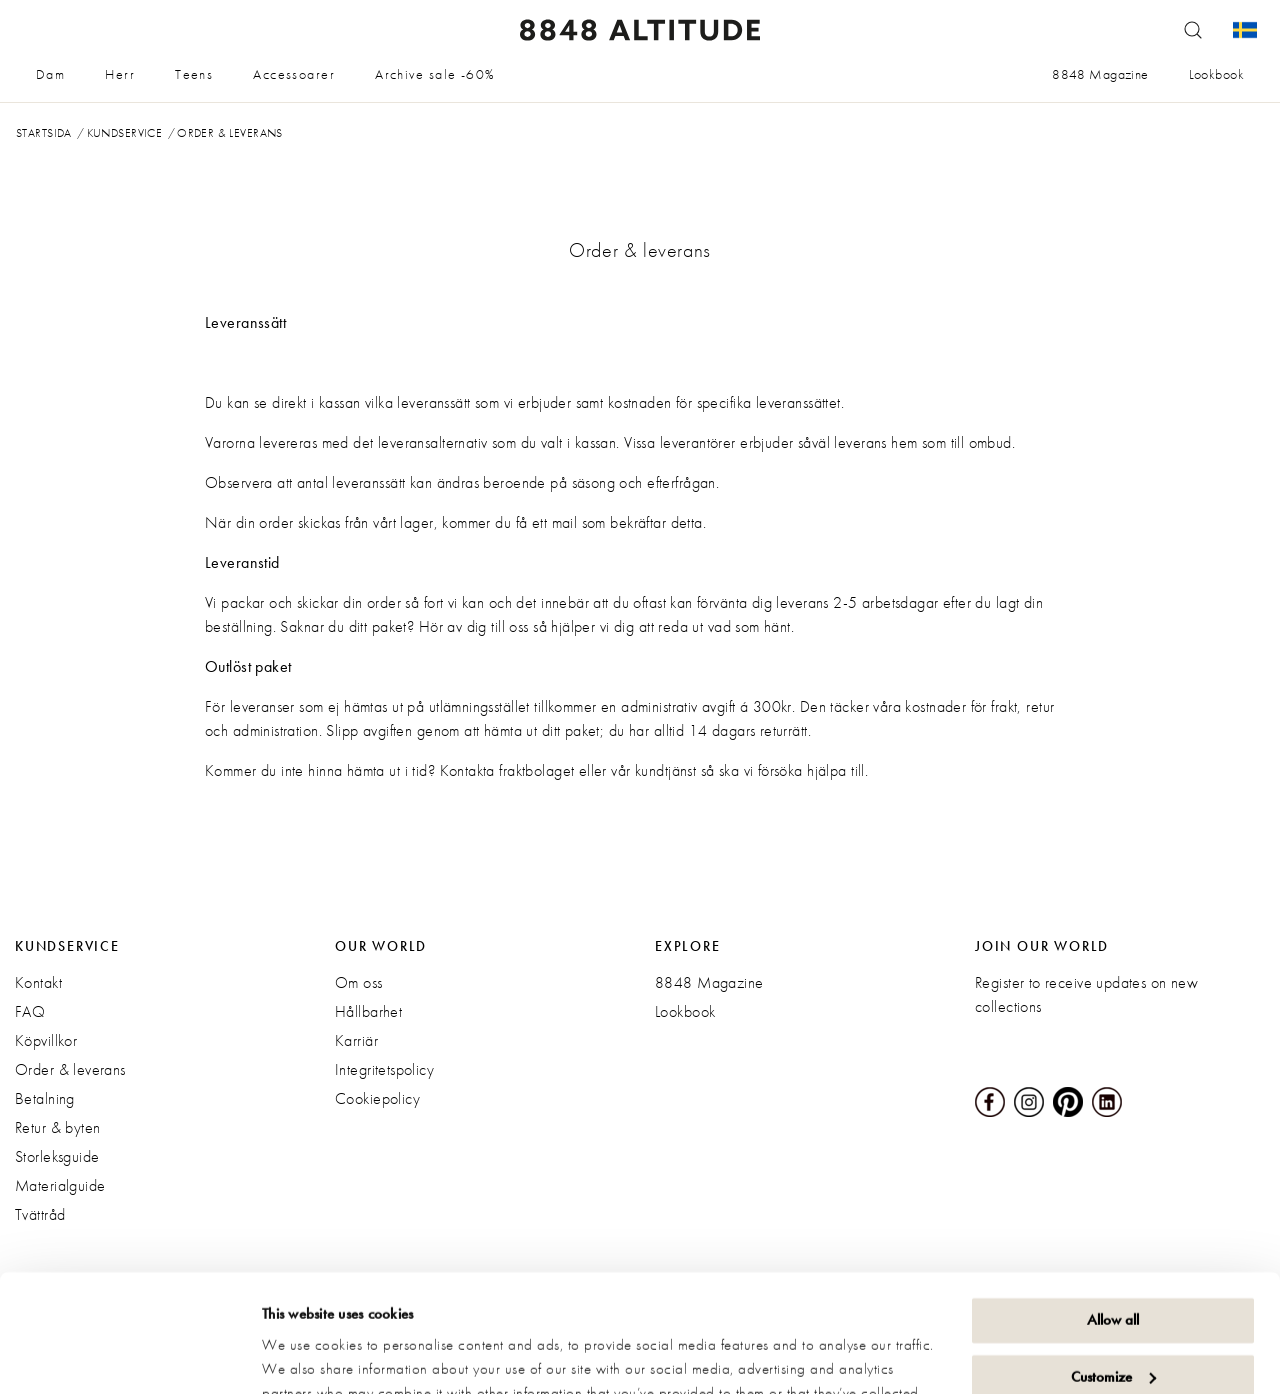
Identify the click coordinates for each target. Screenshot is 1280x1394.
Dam (50, 74)
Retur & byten (57, 1127)
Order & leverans (70, 1069)
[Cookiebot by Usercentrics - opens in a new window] (129, 1355)
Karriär (356, 1040)
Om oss (359, 982)
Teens (194, 74)
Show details (300, 1355)
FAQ (30, 1011)
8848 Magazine (1100, 74)
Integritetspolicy (384, 1069)
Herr (120, 74)
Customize (1113, 1259)
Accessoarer (294, 74)
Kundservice (125, 133)
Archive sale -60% (435, 74)
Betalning (45, 1098)
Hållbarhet (368, 1011)
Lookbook (1216, 74)
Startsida (44, 133)
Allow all (1113, 1203)
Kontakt (38, 982)
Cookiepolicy (377, 1098)
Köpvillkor (46, 1040)
